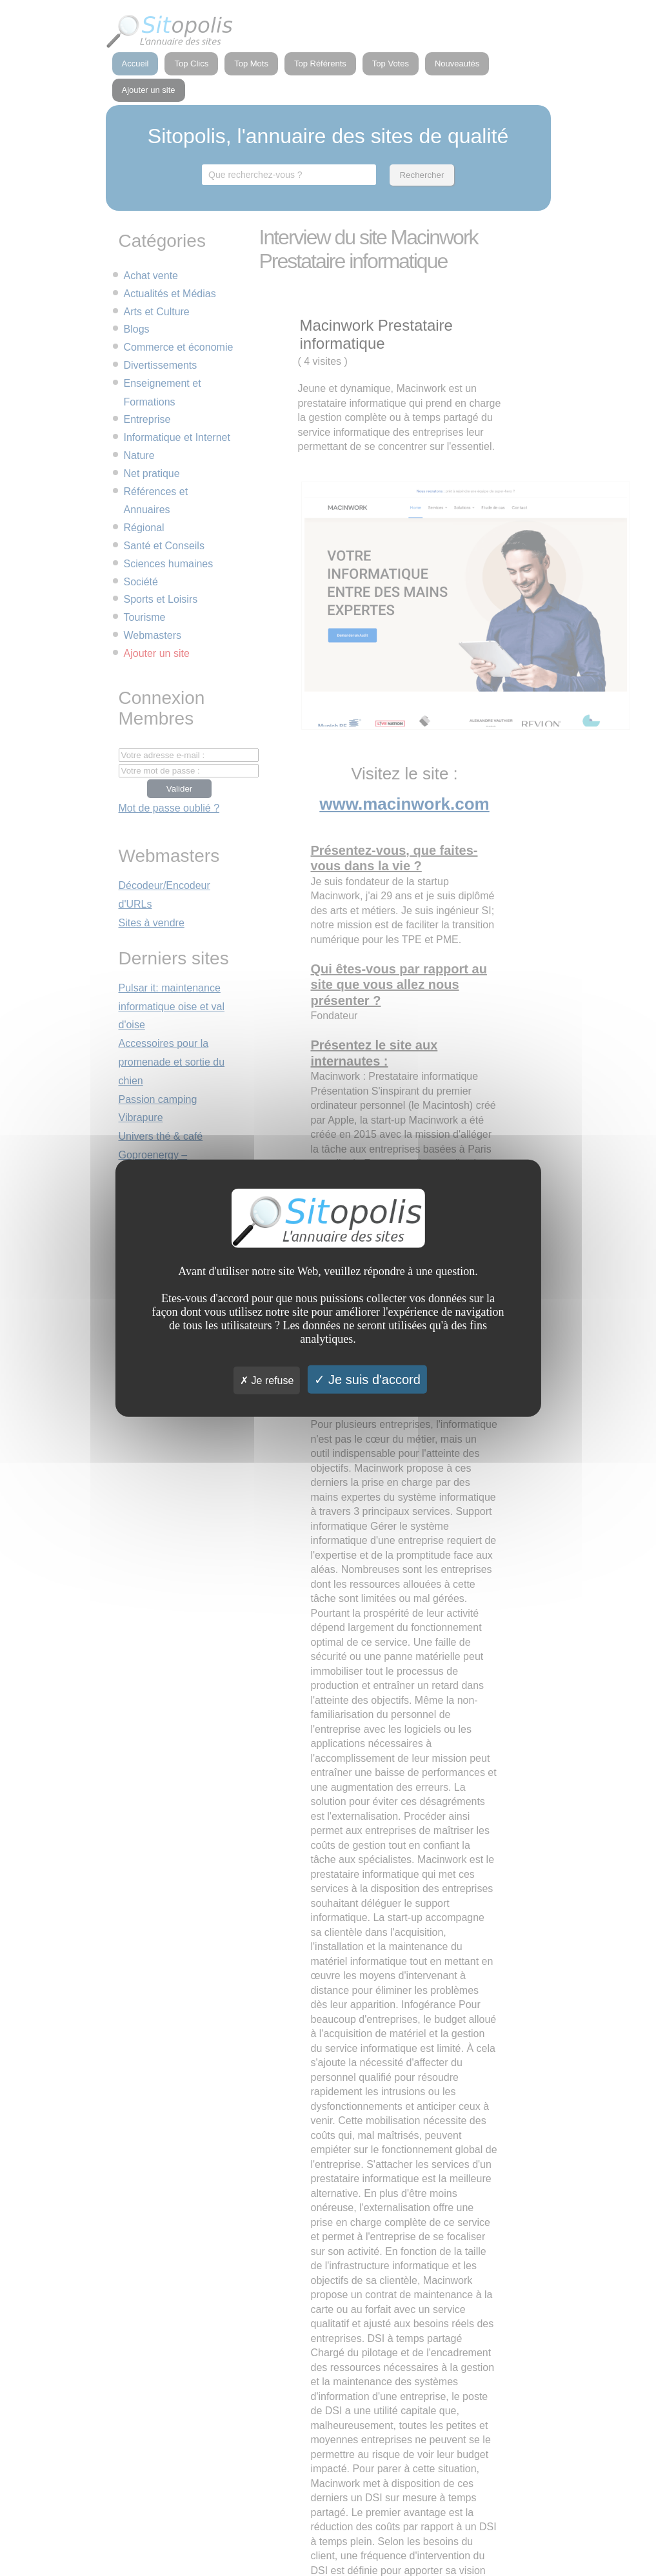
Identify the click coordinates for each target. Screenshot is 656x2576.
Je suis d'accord (367, 1379)
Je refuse (266, 1379)
